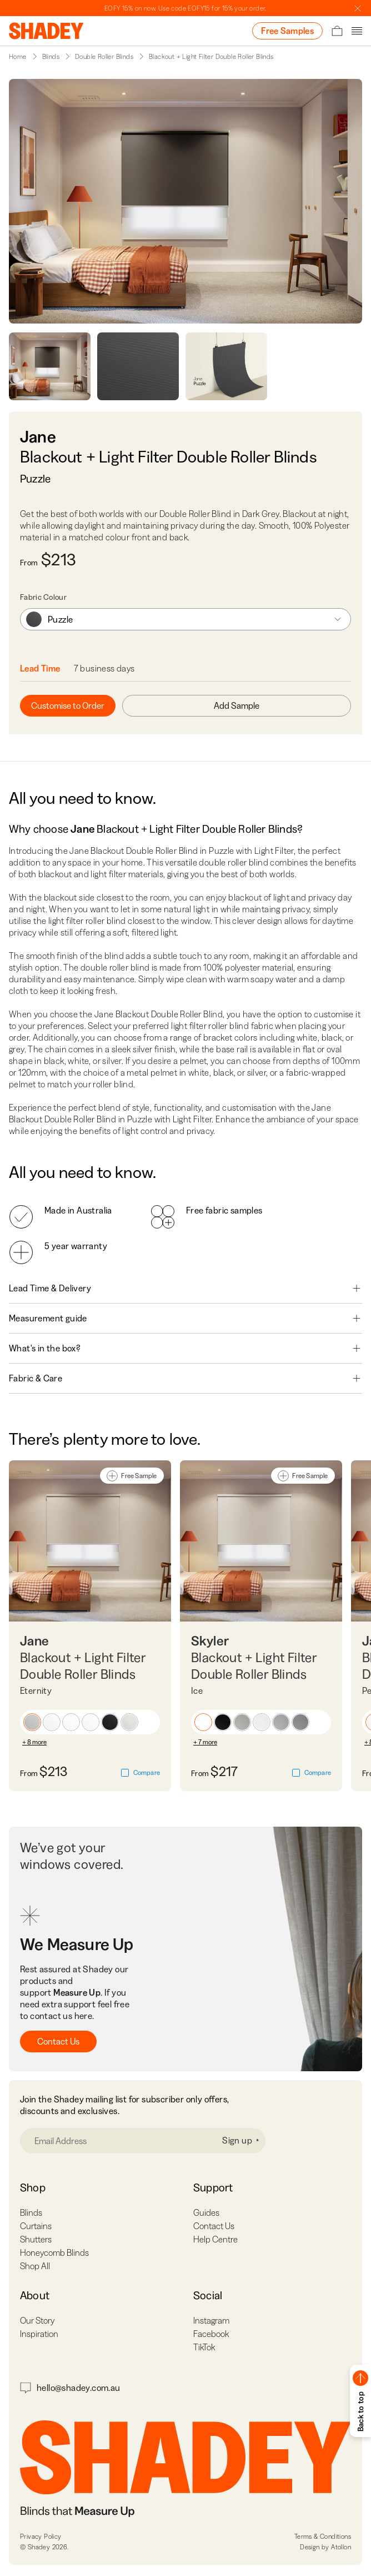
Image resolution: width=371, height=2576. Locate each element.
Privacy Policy (41, 2536)
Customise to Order (67, 705)
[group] (185, 619)
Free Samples (287, 30)
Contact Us (58, 2041)
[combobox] (185, 619)
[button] (32, 1722)
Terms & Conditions (322, 2536)
